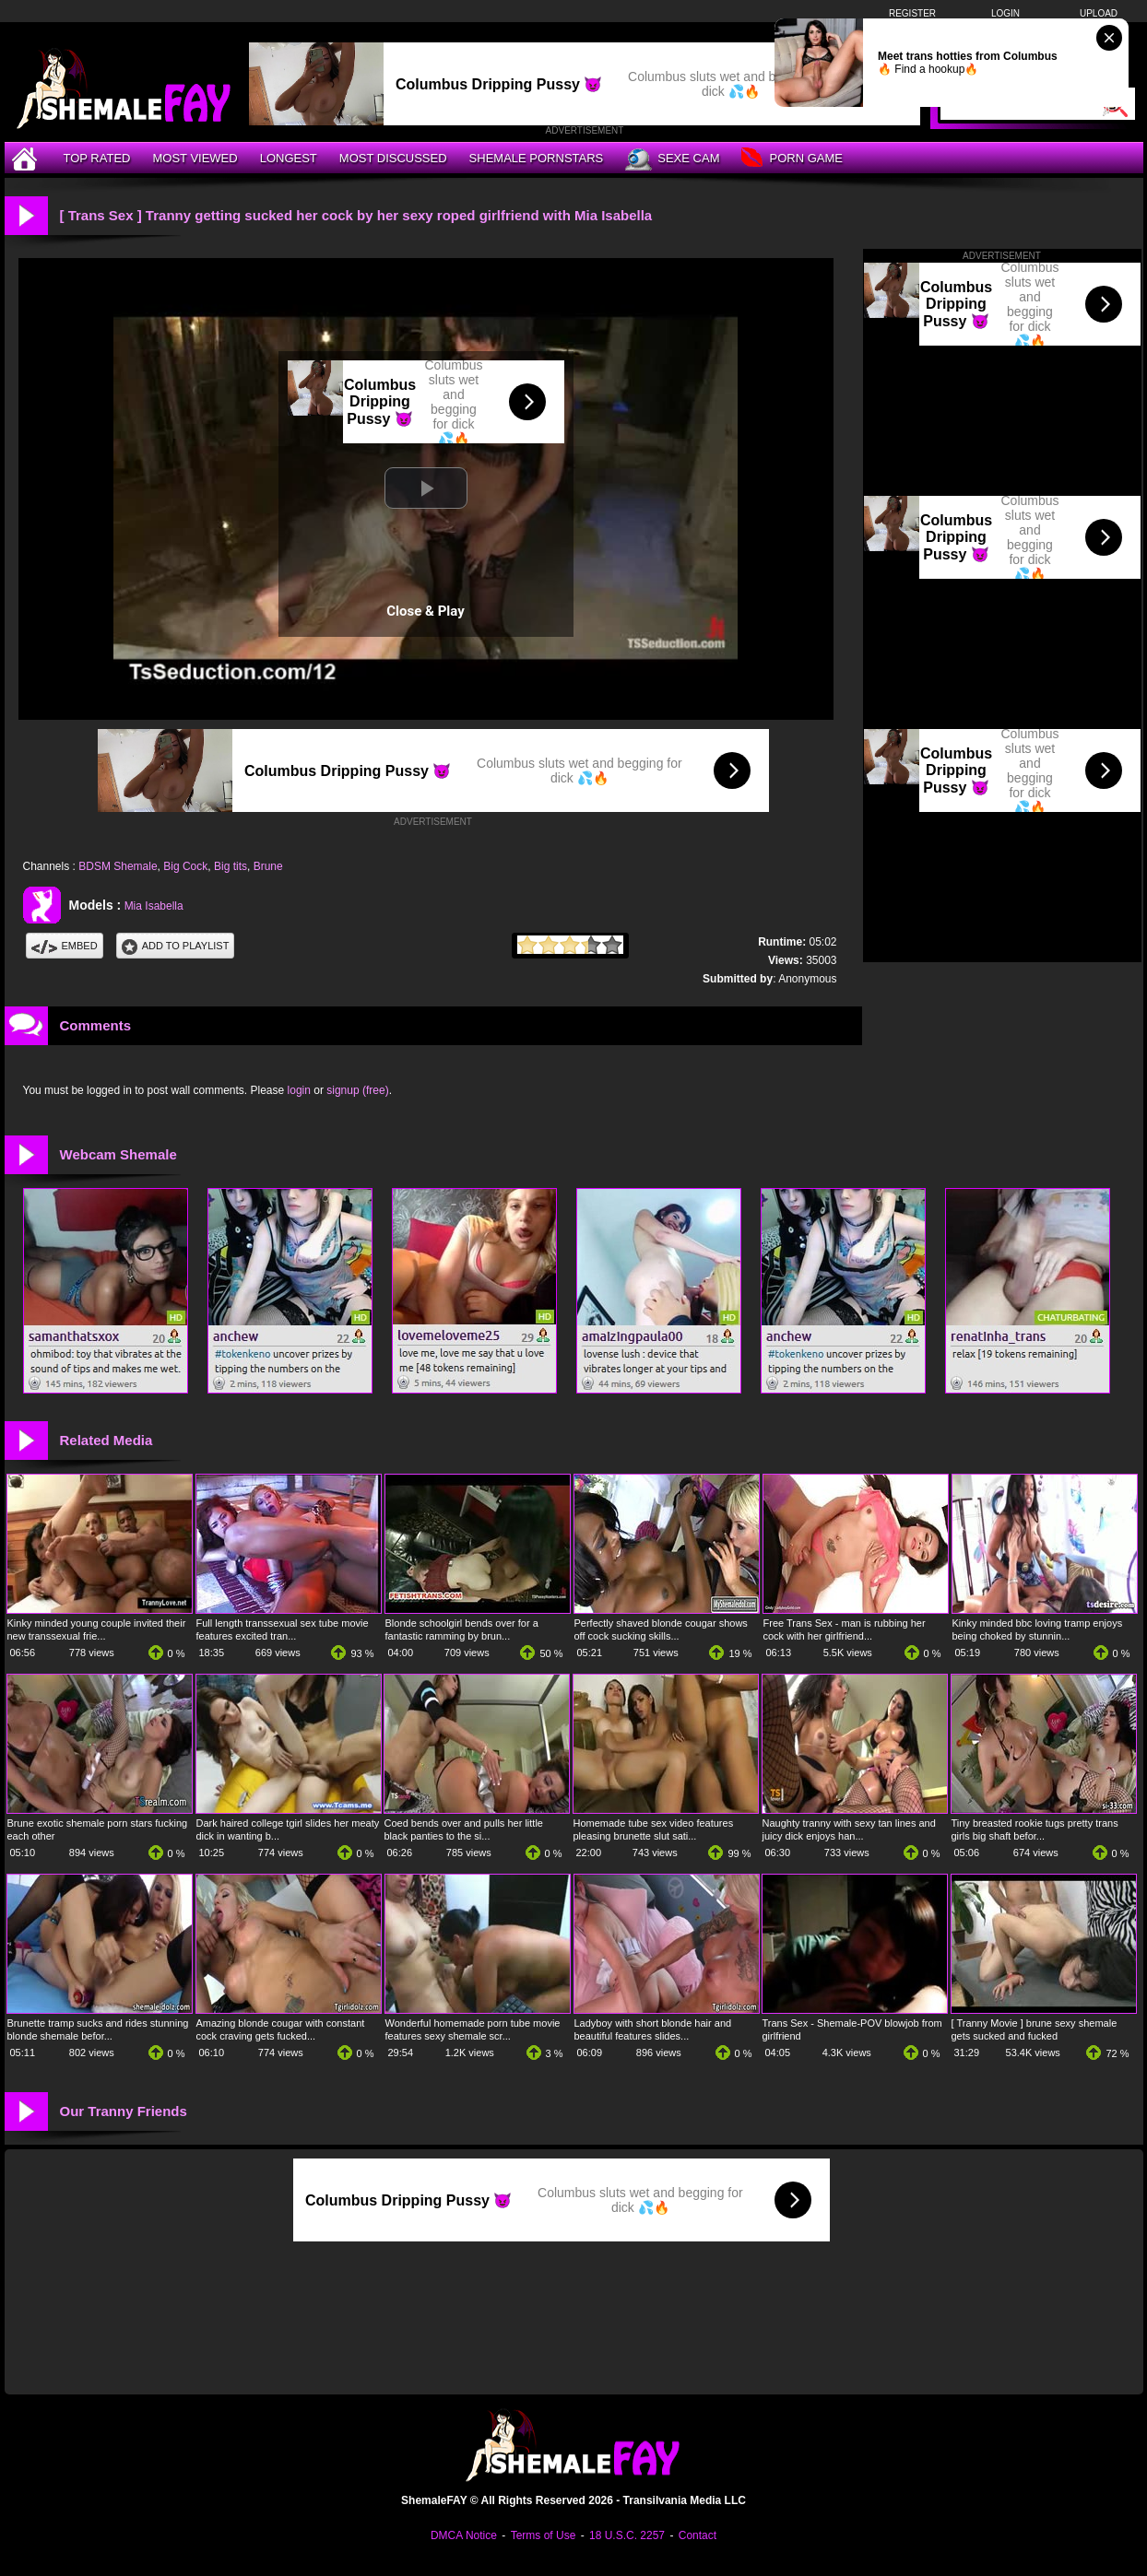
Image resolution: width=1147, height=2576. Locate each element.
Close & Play (425, 611)
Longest (288, 158)
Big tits (230, 866)
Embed (64, 945)
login (299, 1090)
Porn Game (791, 159)
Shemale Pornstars (536, 158)
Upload (1098, 13)
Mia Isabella (153, 906)
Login (1005, 13)
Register (912, 13)
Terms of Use (543, 2535)
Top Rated (97, 158)
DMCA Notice (464, 2535)
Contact (697, 2535)
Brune (268, 866)
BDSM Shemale (117, 866)
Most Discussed (393, 158)
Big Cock (185, 866)
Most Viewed (194, 158)
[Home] (27, 158)
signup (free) (357, 1090)
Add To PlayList (176, 945)
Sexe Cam (672, 159)
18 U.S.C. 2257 (627, 2535)
